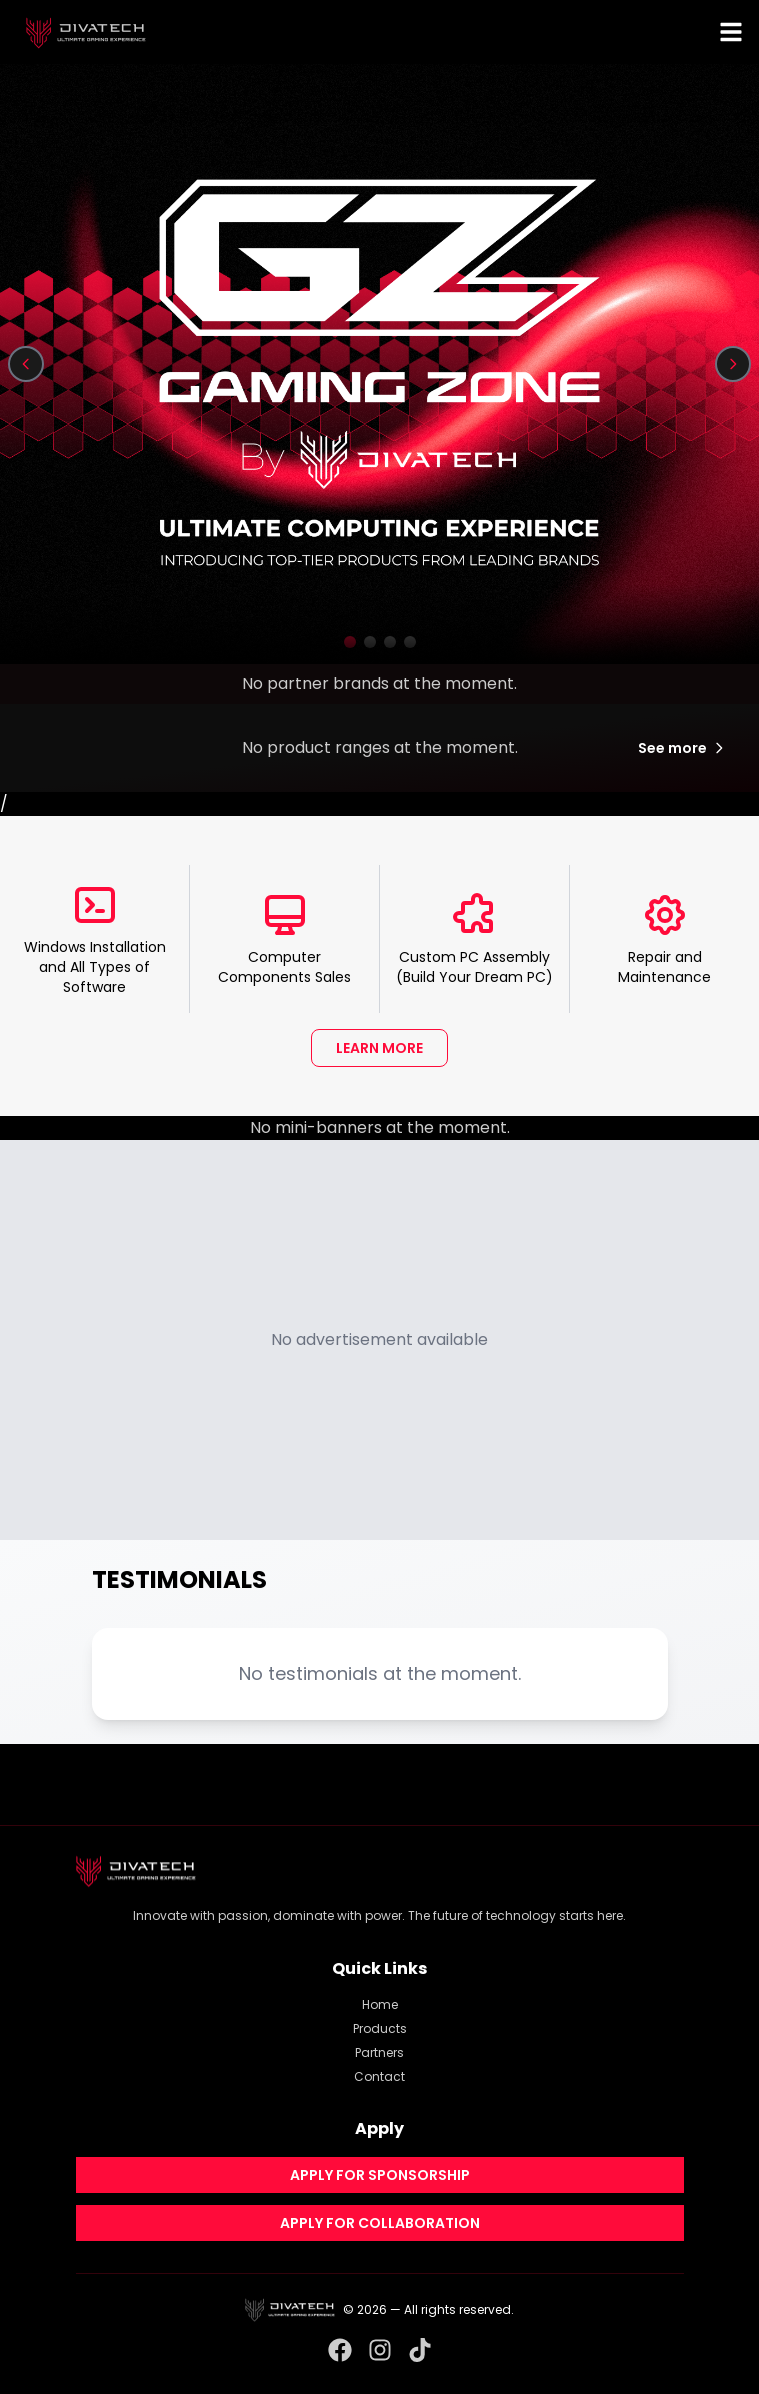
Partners (379, 2052)
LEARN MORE (379, 1048)
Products (380, 2028)
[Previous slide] (26, 364)
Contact (379, 2076)
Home (380, 2004)
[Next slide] (733, 364)
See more (682, 748)
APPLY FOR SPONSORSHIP (380, 2175)
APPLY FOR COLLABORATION (380, 2223)
